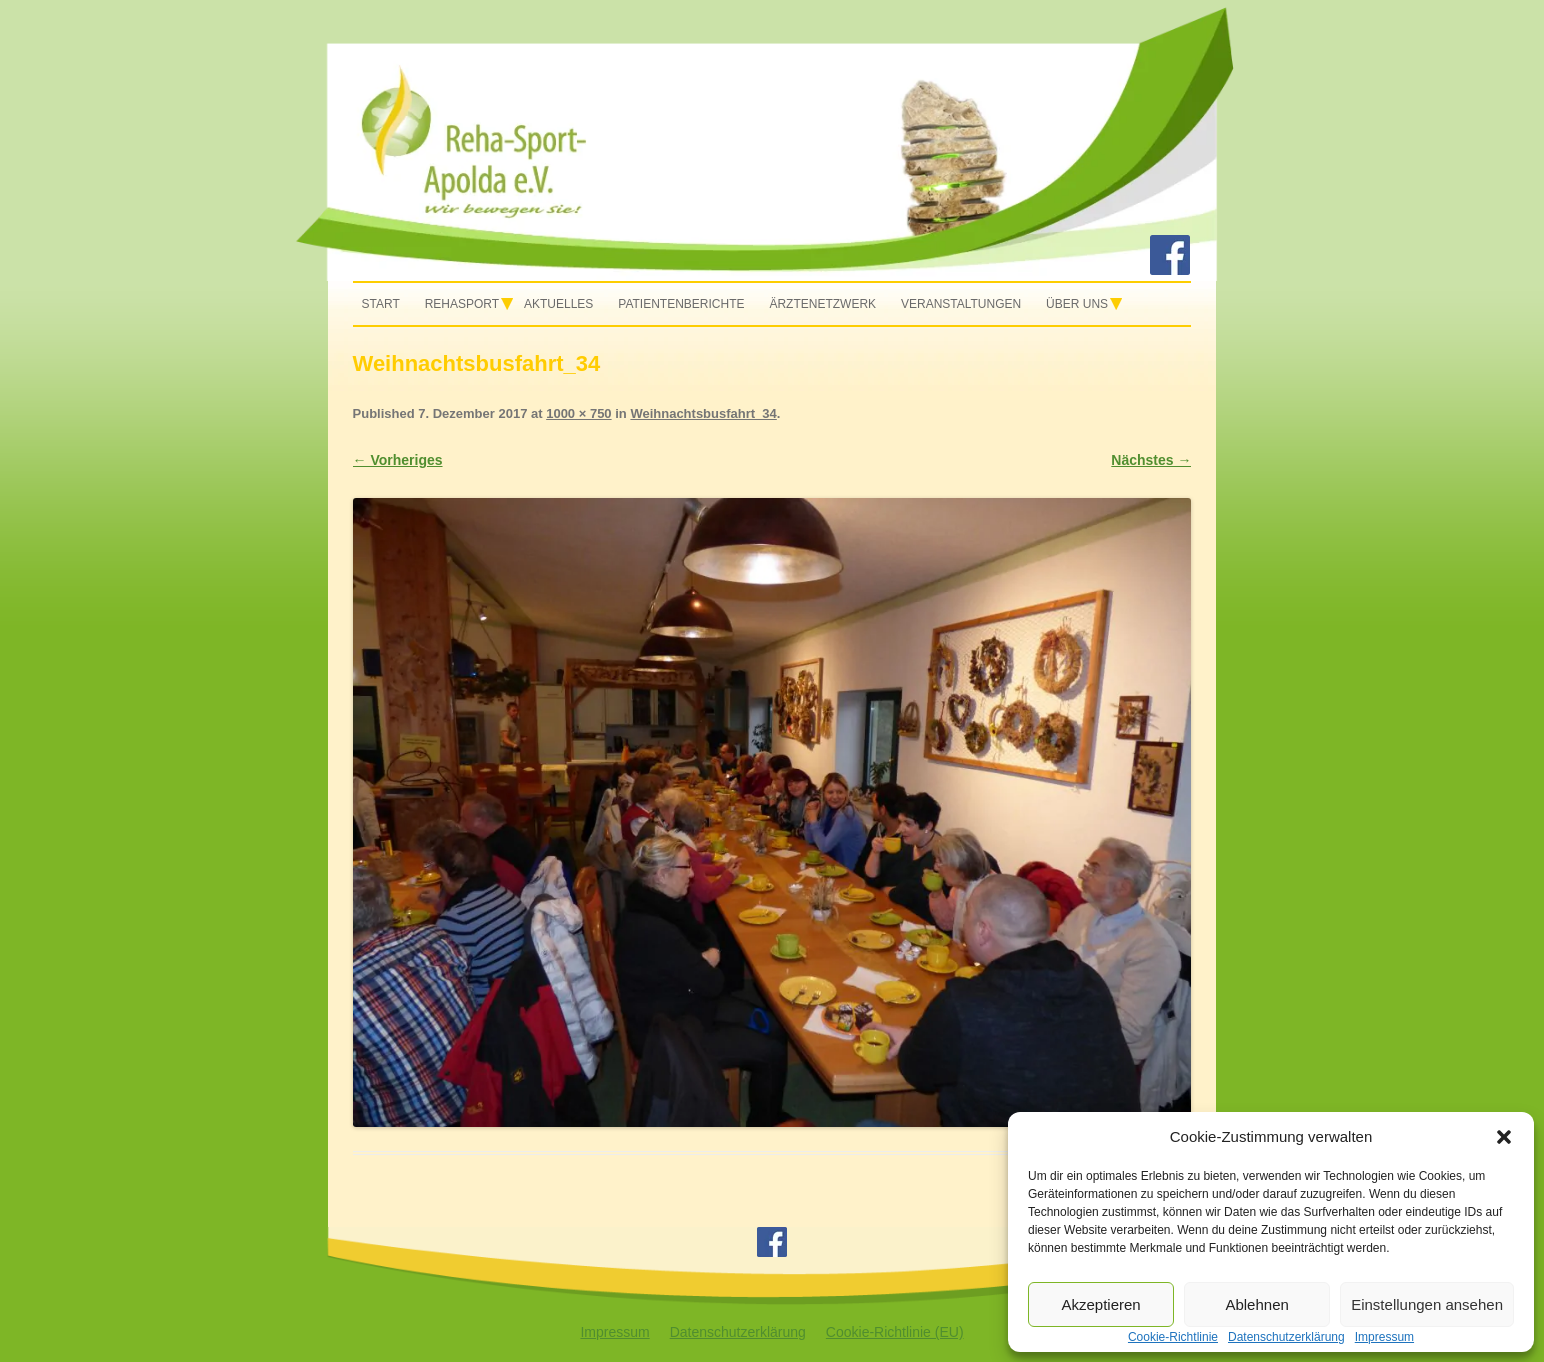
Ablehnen (1256, 1304)
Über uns (1077, 304)
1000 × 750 (578, 413)
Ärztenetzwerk (822, 304)
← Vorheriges (398, 460)
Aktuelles (558, 304)
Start (381, 304)
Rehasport (462, 304)
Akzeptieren (1100, 1304)
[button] (1504, 1137)
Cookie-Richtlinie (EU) (895, 1332)
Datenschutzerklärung (738, 1332)
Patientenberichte (681, 304)
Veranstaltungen (961, 304)
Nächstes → (1151, 460)
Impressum (614, 1332)
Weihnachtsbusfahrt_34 (703, 413)
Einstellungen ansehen (1427, 1304)
